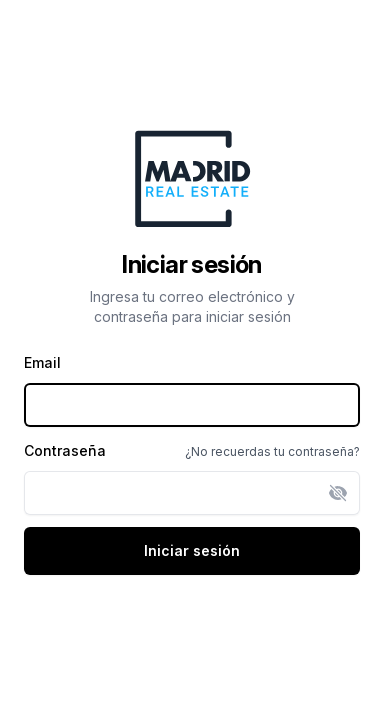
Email (42, 362)
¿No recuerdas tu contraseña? (272, 451)
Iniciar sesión (192, 550)
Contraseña (65, 450)
